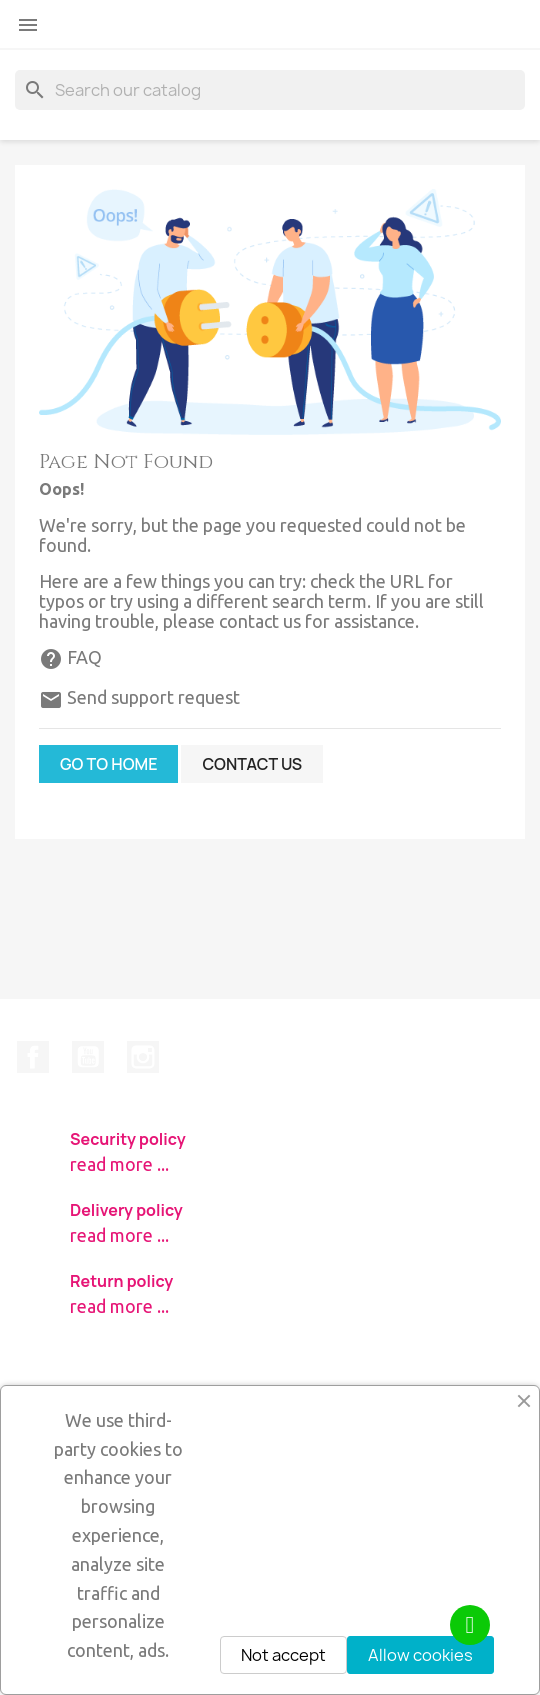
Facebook (33, 1057)
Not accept (283, 1655)
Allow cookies (420, 1655)
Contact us (252, 764)
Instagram (143, 1057)
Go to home (108, 764)
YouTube (88, 1057)
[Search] (270, 90)
